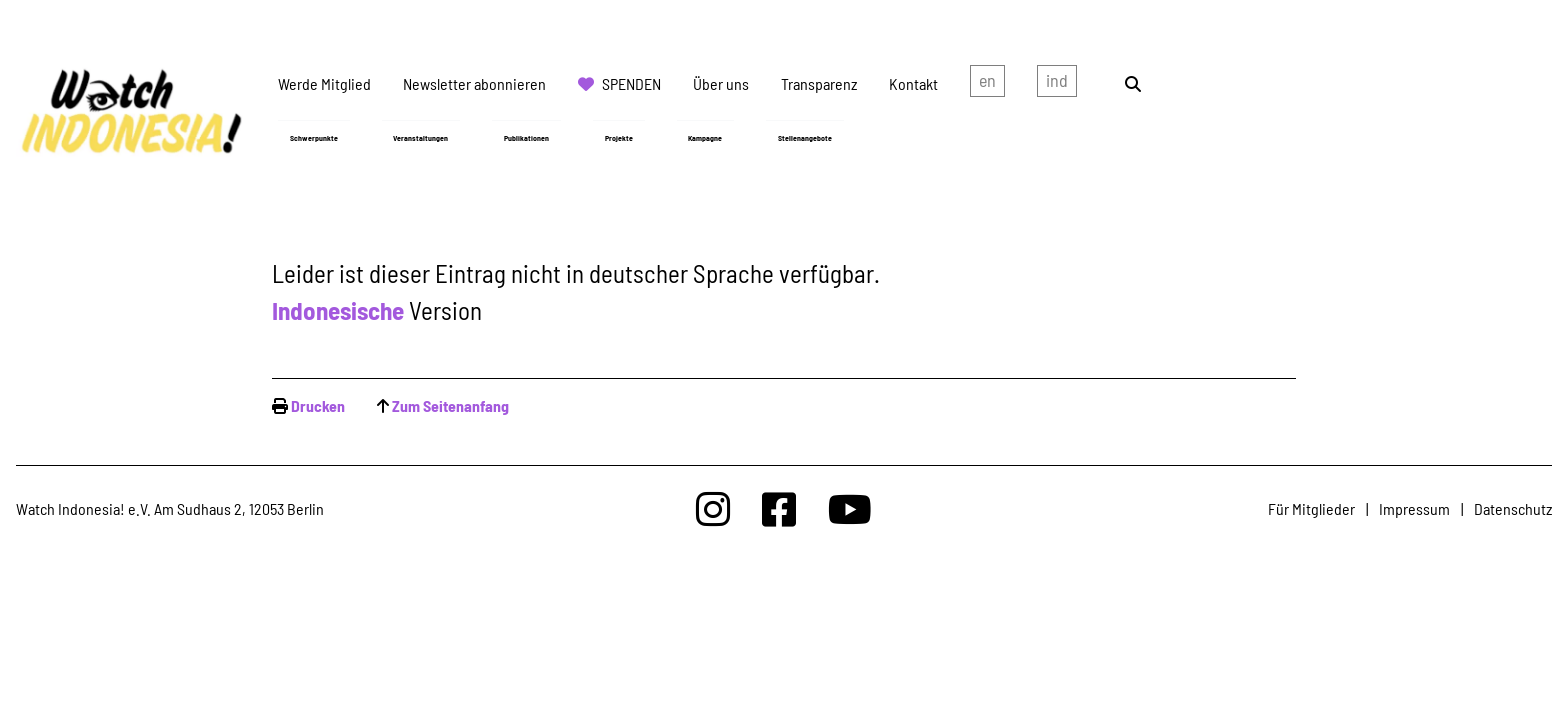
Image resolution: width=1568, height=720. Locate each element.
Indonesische (338, 310)
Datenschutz (1513, 508)
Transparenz (819, 83)
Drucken (318, 405)
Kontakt (913, 83)
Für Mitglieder (1311, 508)
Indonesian (1057, 84)
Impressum (1414, 508)
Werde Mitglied (324, 83)
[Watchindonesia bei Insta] (713, 508)
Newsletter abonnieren (474, 83)
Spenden (631, 83)
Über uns (721, 83)
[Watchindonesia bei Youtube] (850, 508)
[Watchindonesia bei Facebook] (779, 508)
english (987, 84)
